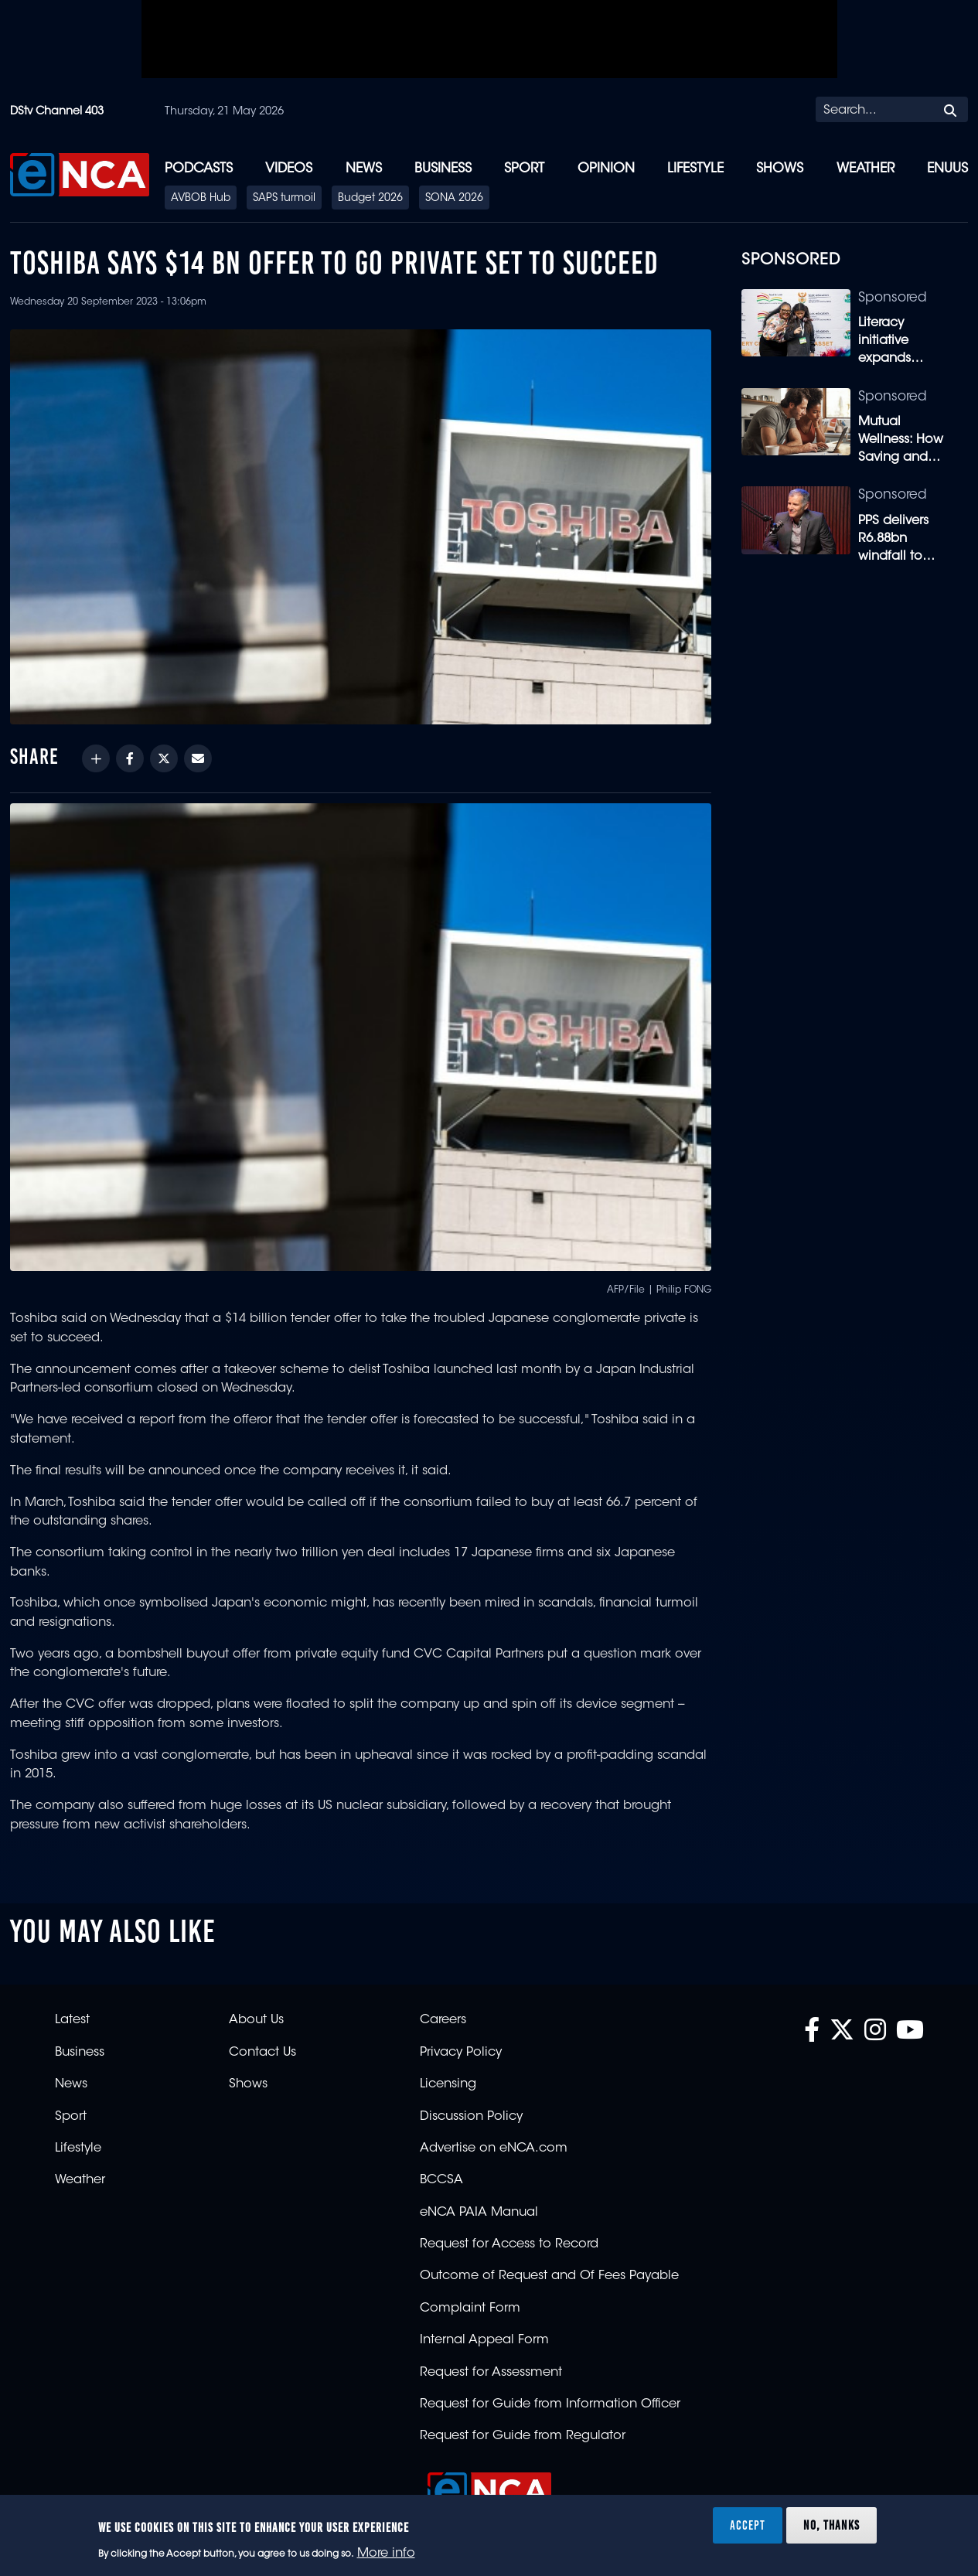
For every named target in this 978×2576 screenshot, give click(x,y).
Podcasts (199, 168)
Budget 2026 (370, 198)
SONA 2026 (454, 198)
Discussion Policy (471, 2117)
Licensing (448, 2084)
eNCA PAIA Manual (479, 2212)
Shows (779, 168)
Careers (443, 2020)
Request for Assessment (491, 2372)
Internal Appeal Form (484, 2340)
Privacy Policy (461, 2052)
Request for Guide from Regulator (522, 2436)
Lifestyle (695, 168)
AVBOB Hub (200, 198)
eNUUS (947, 168)
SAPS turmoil (284, 198)
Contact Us (262, 2052)
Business (443, 168)
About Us (256, 2020)
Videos (288, 168)
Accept (747, 2525)
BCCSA (441, 2180)
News (364, 168)
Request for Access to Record (509, 2244)
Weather (866, 168)
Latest (72, 2020)
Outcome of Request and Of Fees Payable (549, 2276)
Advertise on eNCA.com (493, 2148)
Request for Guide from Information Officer (550, 2404)
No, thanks (831, 2525)
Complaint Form (470, 2308)
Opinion (606, 168)
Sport (524, 168)
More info (386, 2553)
